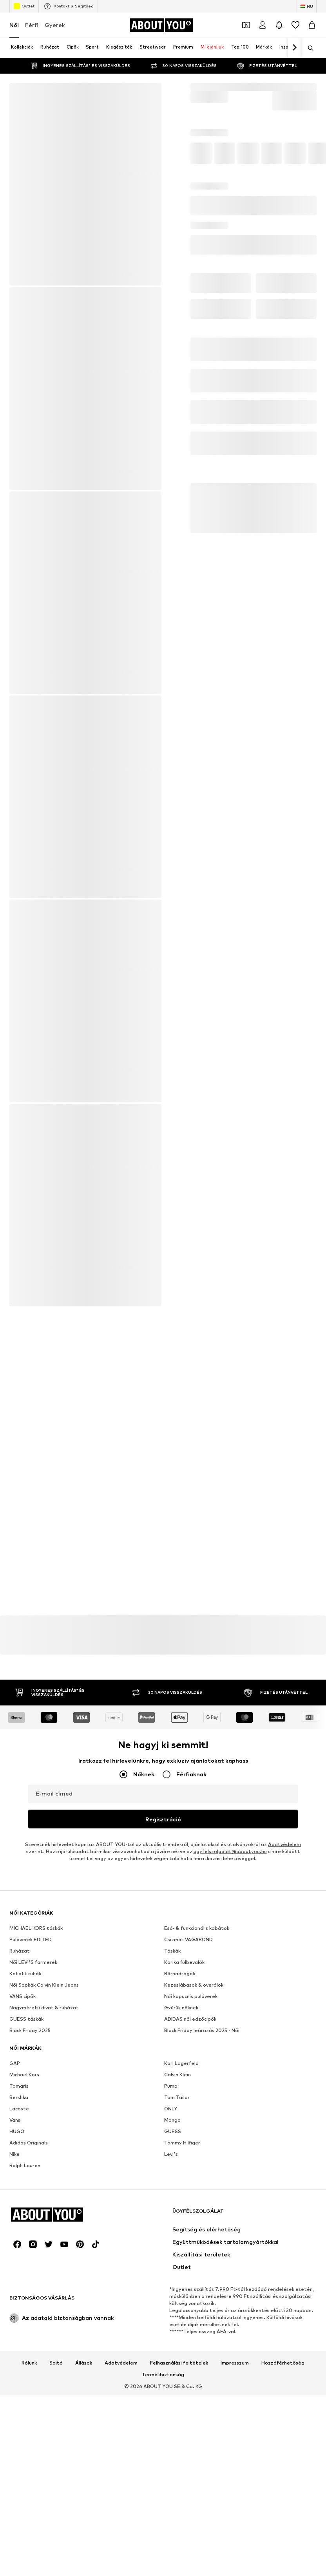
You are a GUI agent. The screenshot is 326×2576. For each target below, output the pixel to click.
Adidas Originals (28, 2390)
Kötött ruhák (25, 2221)
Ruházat (19, 2198)
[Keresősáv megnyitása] (308, 48)
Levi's (171, 2401)
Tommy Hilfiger (182, 2390)
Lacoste (19, 2356)
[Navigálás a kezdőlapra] (161, 25)
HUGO (16, 2378)
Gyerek (55, 25)
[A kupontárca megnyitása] (246, 25)
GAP (14, 2310)
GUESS (172, 2378)
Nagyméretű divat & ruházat (44, 2255)
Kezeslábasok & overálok (193, 2232)
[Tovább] (294, 48)
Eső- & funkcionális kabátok (196, 2175)
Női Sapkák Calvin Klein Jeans (44, 2232)
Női (14, 25)
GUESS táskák (26, 2266)
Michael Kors (24, 2322)
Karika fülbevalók (184, 2209)
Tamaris (19, 2333)
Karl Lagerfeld (181, 2310)
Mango (172, 2367)
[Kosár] (312, 25)
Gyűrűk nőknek (181, 2255)
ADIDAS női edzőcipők (190, 2266)
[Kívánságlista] (295, 25)
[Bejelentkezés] (262, 25)
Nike (14, 2401)
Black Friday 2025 (30, 2277)
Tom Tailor (177, 2344)
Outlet (24, 6)
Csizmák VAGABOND (188, 2186)
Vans (14, 2367)
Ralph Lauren (24, 2412)
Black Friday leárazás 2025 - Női (201, 2277)
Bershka (18, 2344)
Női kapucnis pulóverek (190, 2243)
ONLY (170, 2356)
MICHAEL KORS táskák (36, 2175)
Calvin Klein (177, 2322)
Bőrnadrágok (179, 2221)
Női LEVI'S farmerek (33, 2209)
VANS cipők (22, 2243)
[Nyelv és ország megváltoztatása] (306, 6)
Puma (170, 2333)
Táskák (172, 2198)
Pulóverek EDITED (30, 2186)
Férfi (31, 25)
